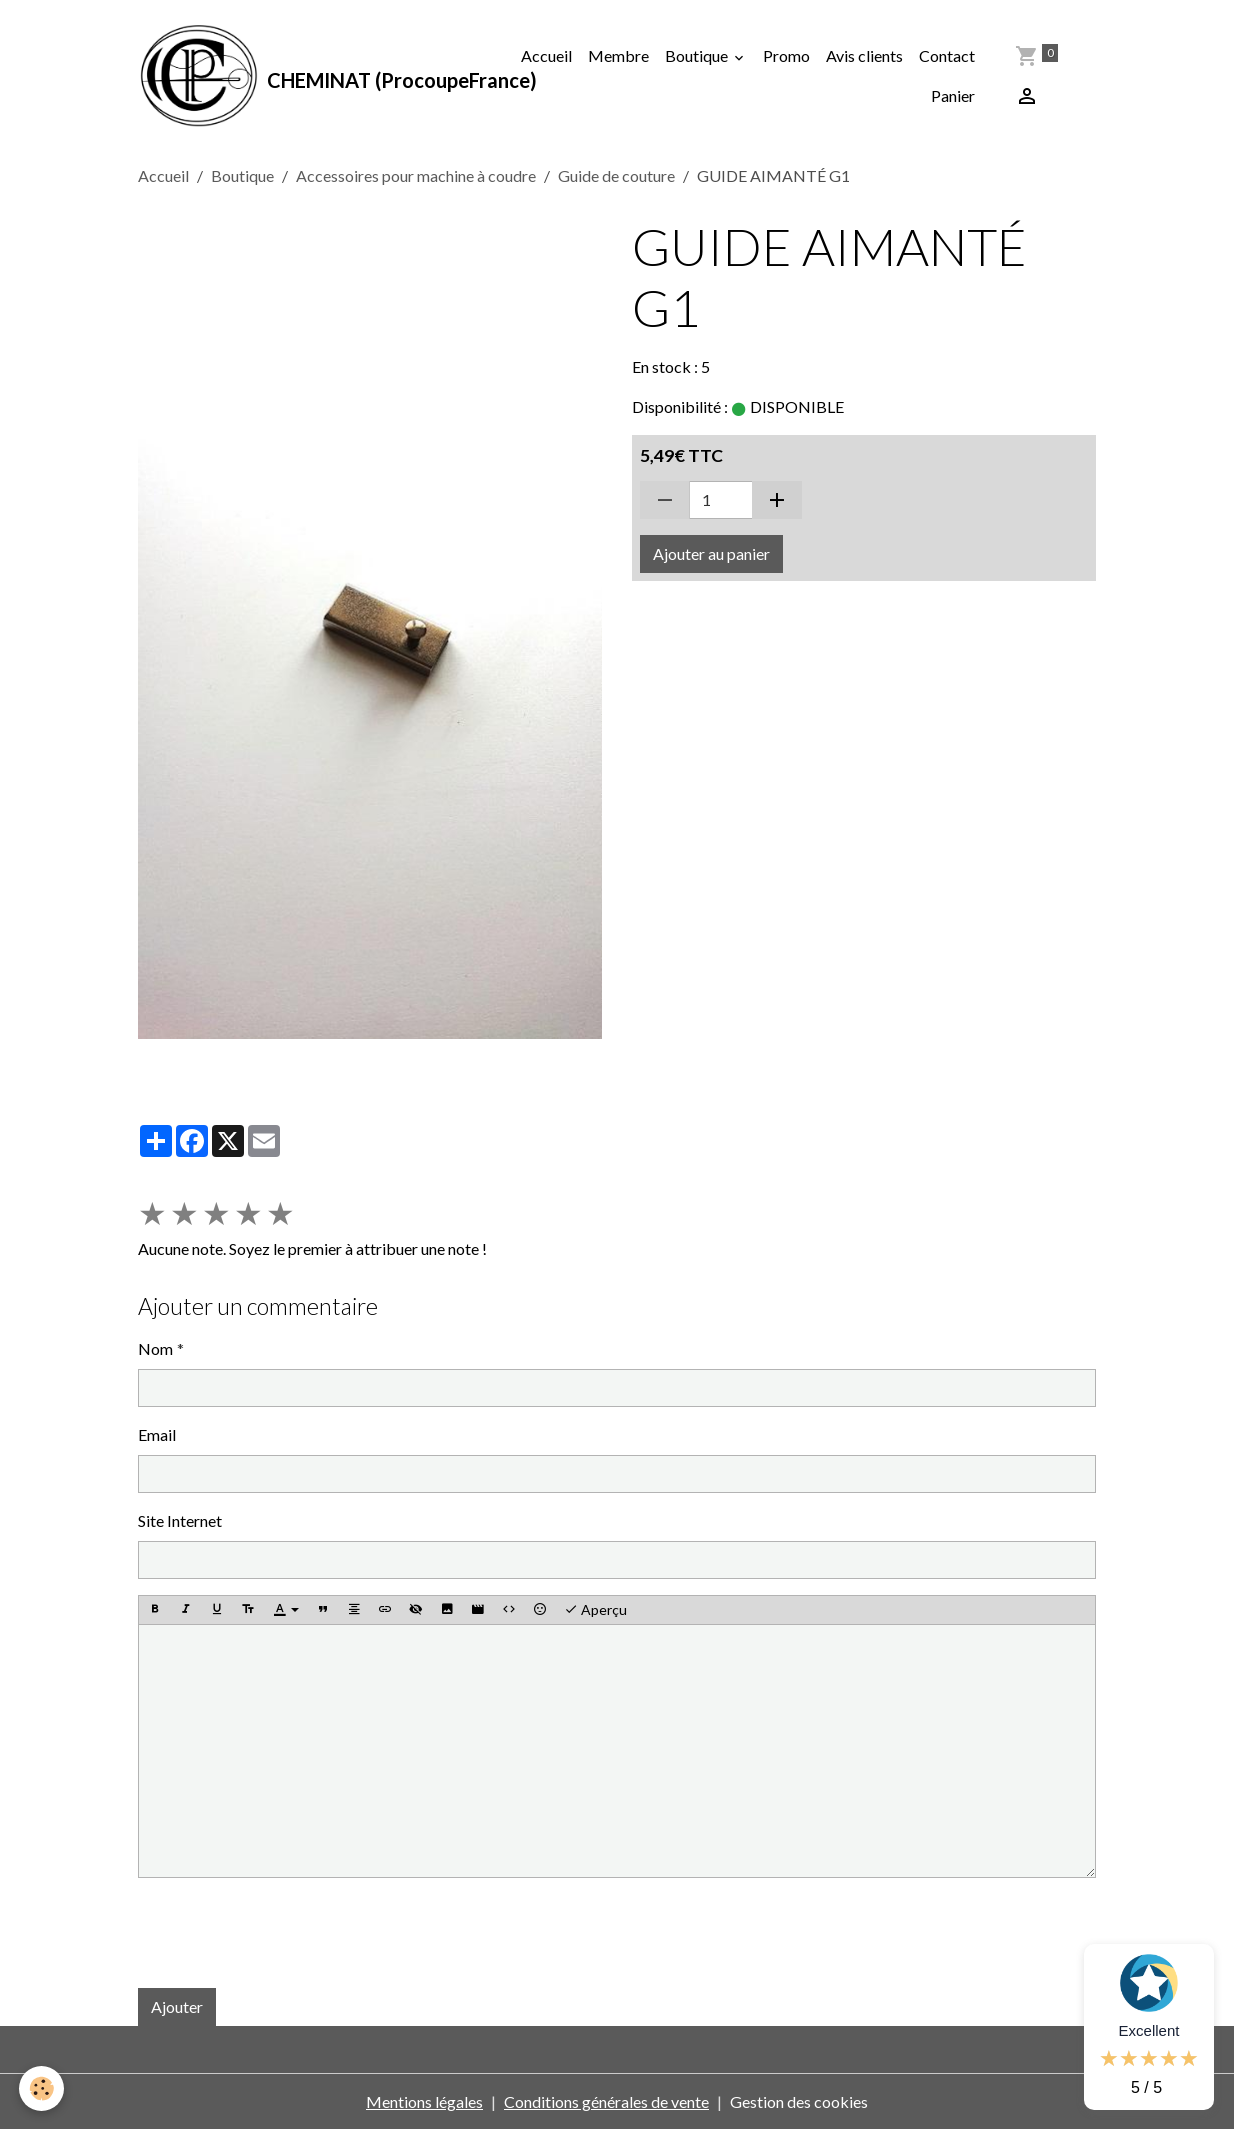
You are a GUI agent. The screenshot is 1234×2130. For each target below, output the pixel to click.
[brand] (316, 76)
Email (157, 1434)
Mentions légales (424, 2101)
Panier (953, 95)
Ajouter (177, 2006)
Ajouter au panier (711, 553)
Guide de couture (616, 175)
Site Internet (180, 1520)
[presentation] (290, 1933)
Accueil (546, 55)
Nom (155, 1348)
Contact (947, 55)
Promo (786, 55)
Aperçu (595, 1610)
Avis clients (864, 55)
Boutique (698, 55)
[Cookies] (42, 2088)
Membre (618, 55)
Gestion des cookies (799, 2101)
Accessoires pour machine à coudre (416, 175)
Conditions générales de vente (606, 2101)
